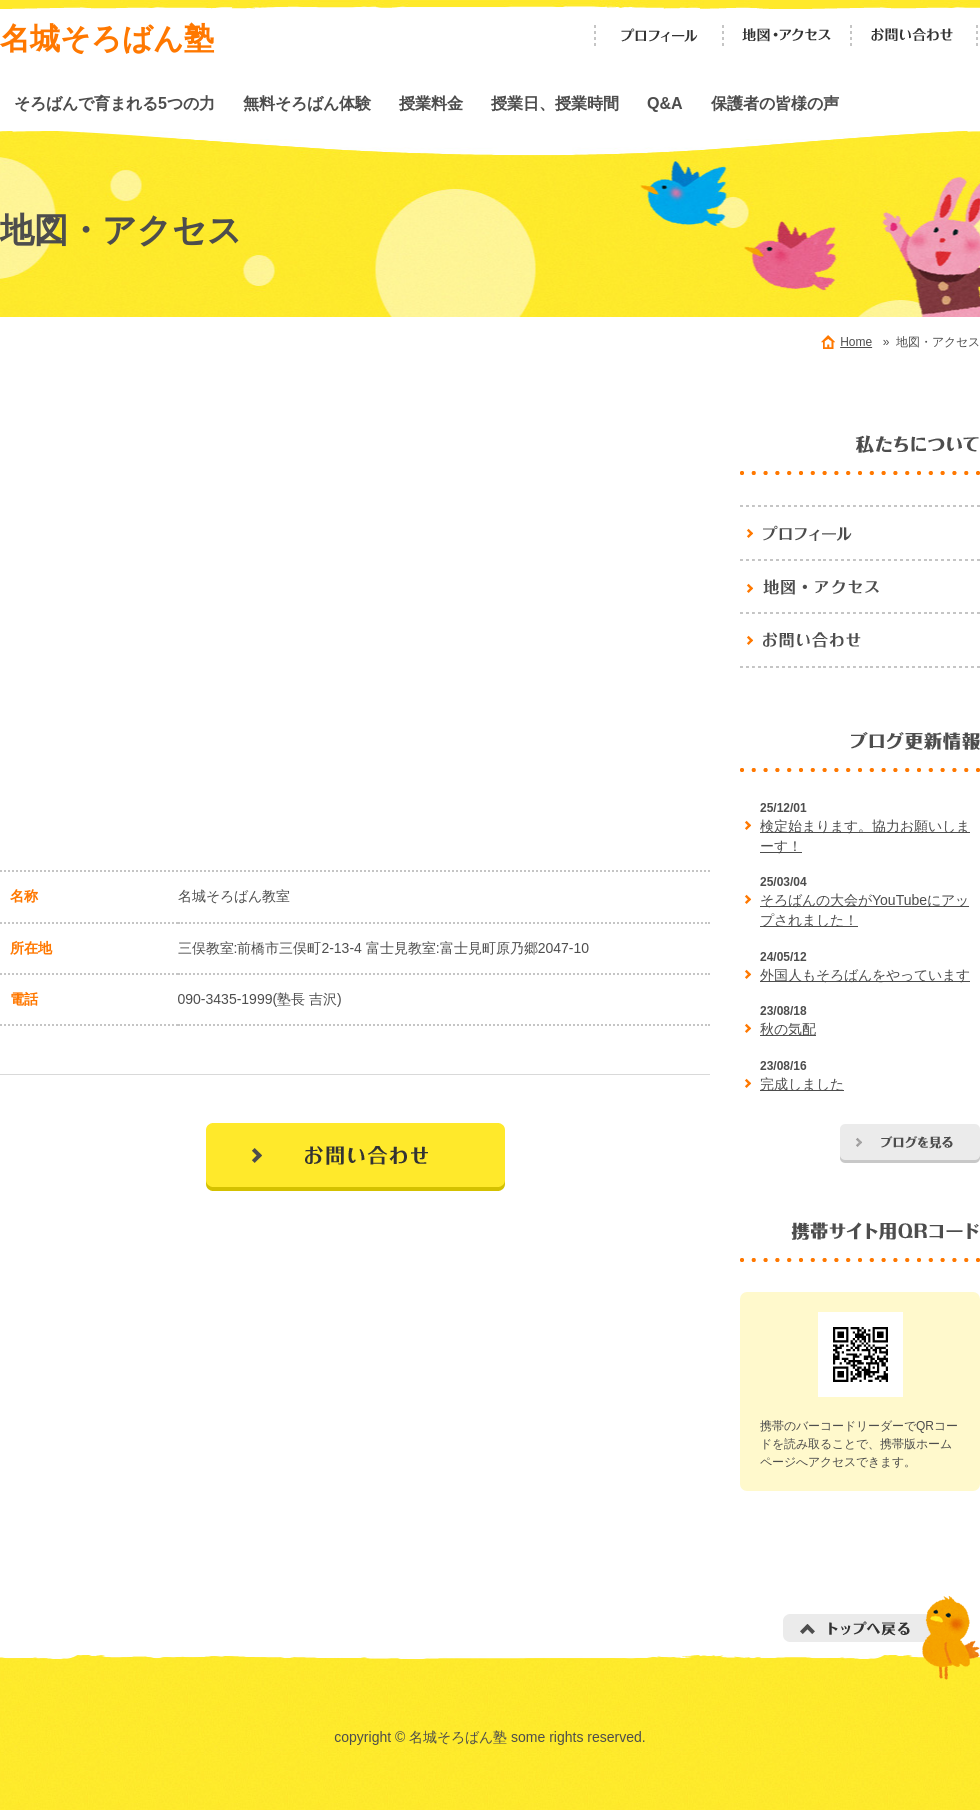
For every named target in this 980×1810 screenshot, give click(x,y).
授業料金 (431, 103)
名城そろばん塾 (107, 38)
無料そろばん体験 (307, 103)
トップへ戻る (881, 1637)
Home (856, 342)
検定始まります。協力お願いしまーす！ (865, 836)
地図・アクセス (787, 35)
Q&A (665, 103)
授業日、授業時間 (555, 103)
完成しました (802, 1084)
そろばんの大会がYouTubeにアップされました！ (864, 910)
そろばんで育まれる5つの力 (114, 103)
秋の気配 (788, 1029)
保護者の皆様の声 (775, 103)
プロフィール (659, 35)
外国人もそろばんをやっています (865, 975)
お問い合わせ (915, 35)
